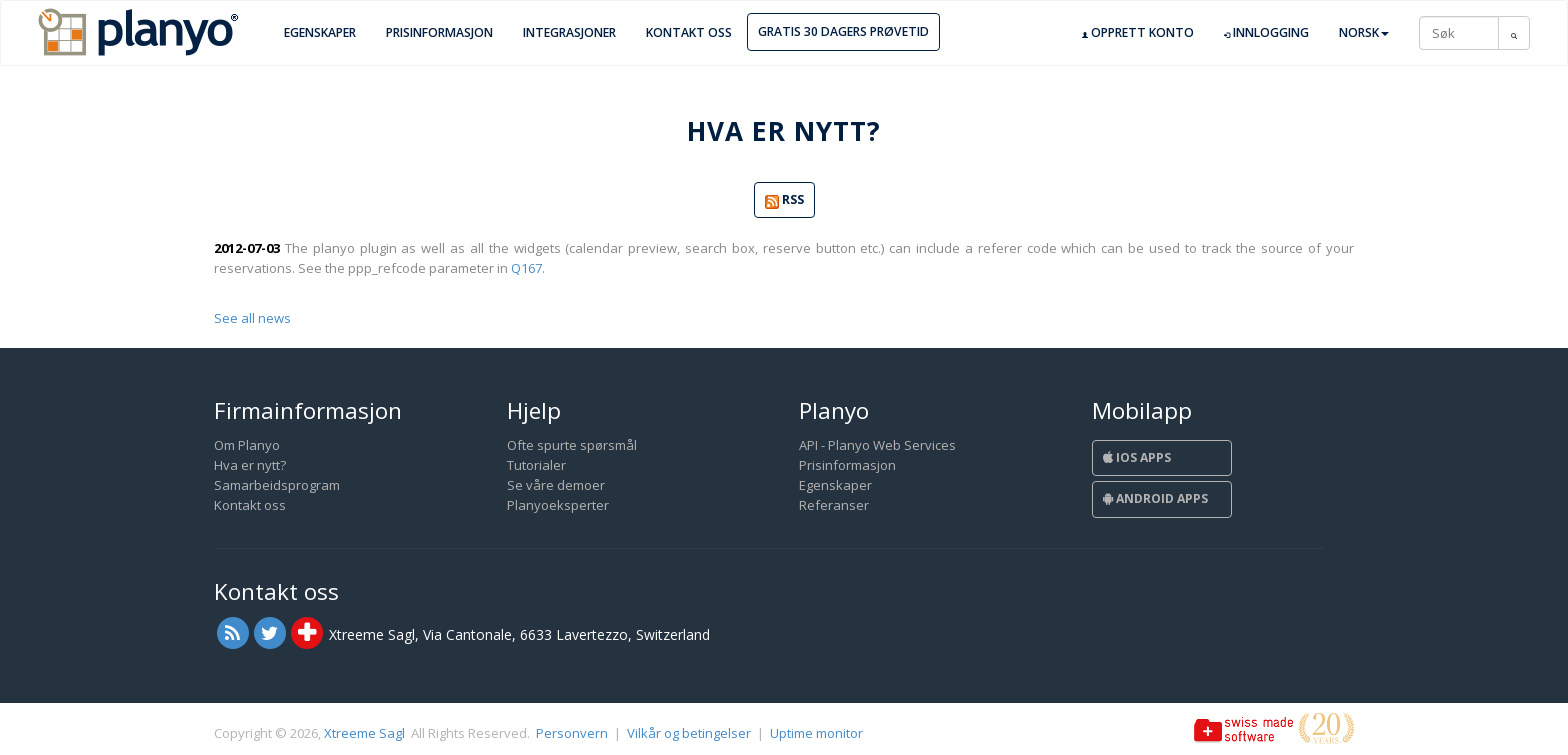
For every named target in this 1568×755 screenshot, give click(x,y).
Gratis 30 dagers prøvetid (843, 31)
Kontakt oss (689, 32)
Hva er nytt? (250, 465)
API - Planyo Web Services (877, 445)
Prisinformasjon (439, 32)
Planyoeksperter (558, 505)
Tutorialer (536, 465)
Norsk (1364, 32)
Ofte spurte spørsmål (572, 445)
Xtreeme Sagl (364, 733)
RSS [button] (784, 200)
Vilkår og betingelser (689, 733)
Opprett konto (1138, 33)
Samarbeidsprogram (277, 485)
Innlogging (1266, 33)
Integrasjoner (569, 32)
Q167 (526, 268)
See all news (252, 318)
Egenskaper (320, 32)
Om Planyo (247, 445)
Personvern (572, 733)
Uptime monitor (816, 733)
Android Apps (1155, 498)
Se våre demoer (556, 485)
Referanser (834, 505)
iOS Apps (1137, 457)
